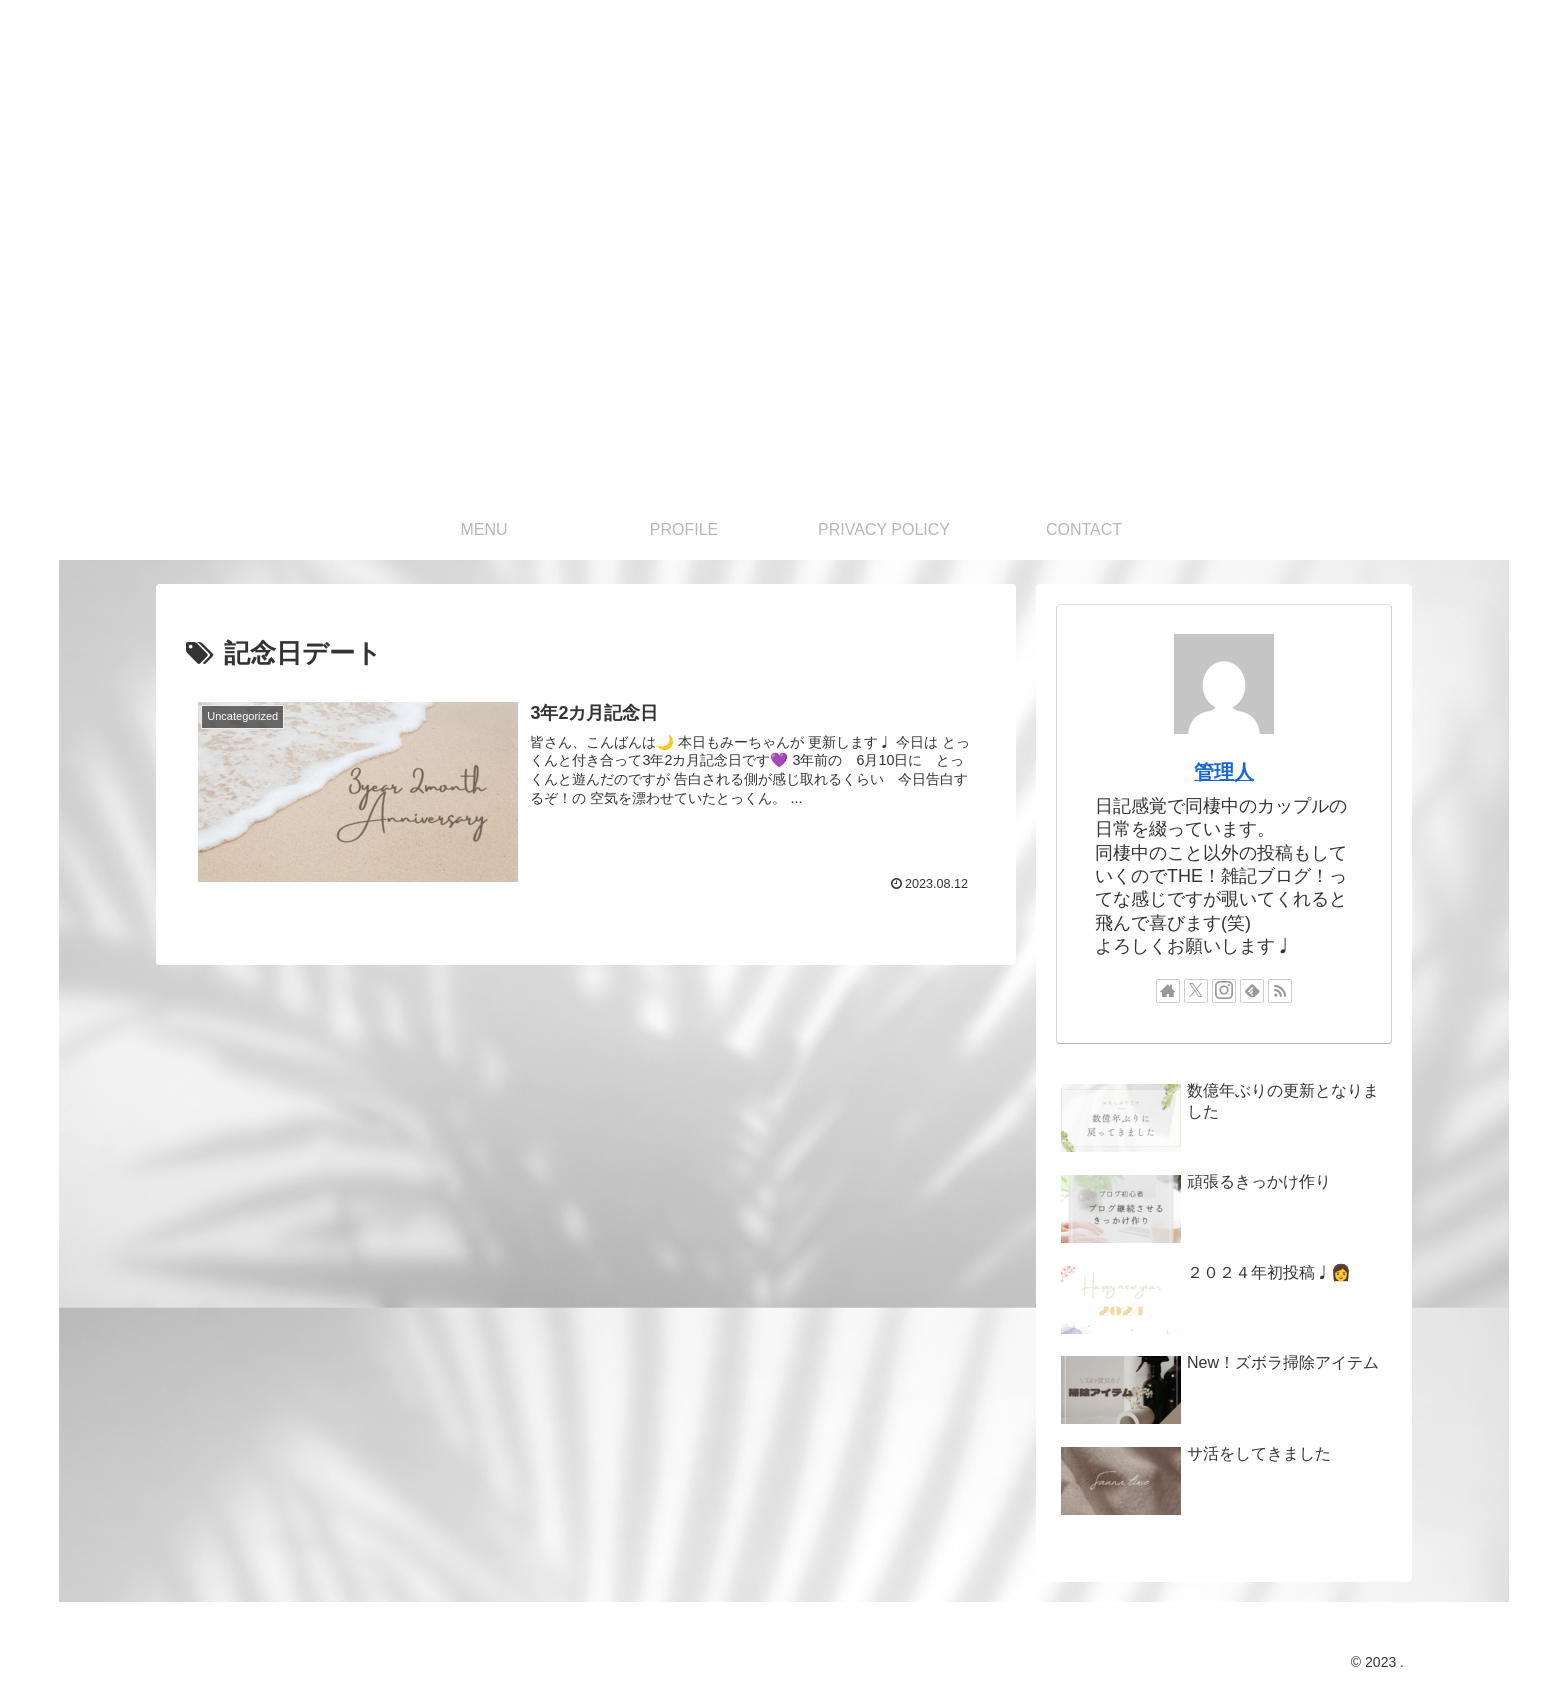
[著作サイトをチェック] (1168, 991)
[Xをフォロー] (1196, 991)
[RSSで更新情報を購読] (1280, 991)
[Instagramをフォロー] (1224, 991)
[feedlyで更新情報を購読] (1252, 991)
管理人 (1224, 772)
